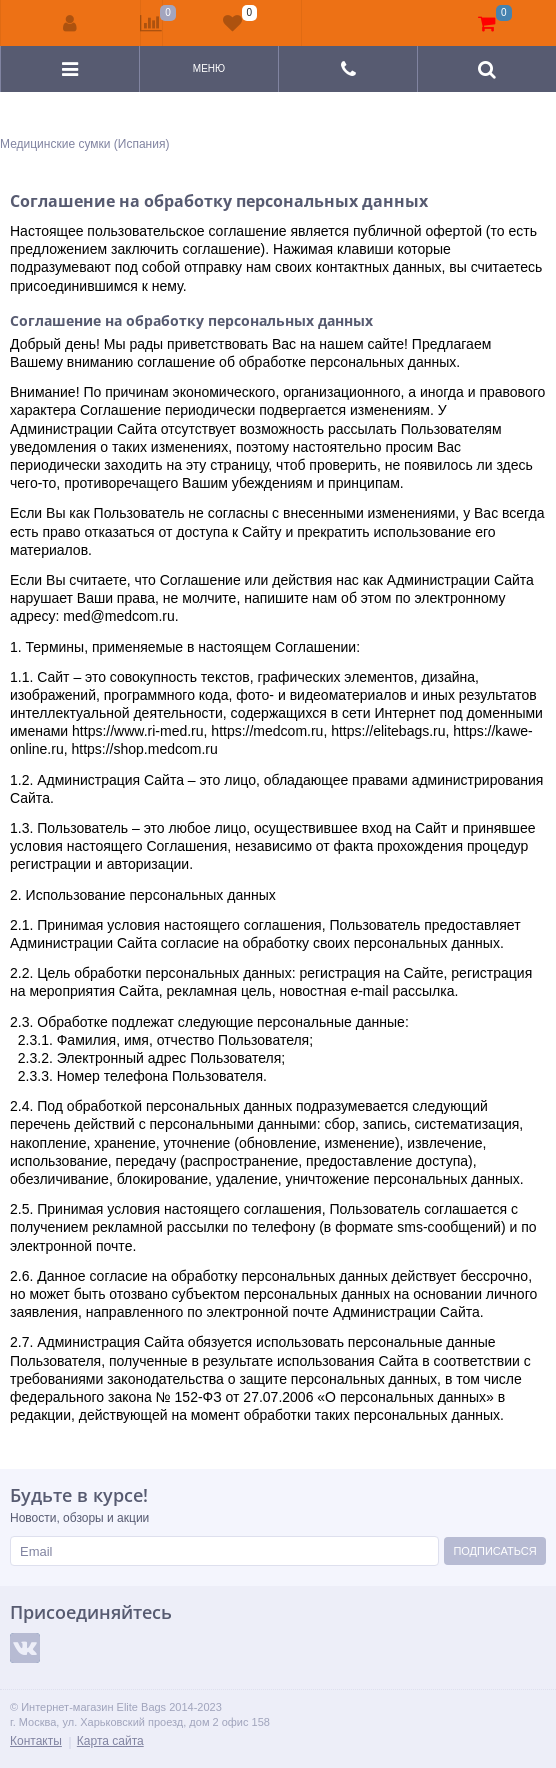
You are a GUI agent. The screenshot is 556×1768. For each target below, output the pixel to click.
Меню (209, 68)
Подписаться (494, 1551)
